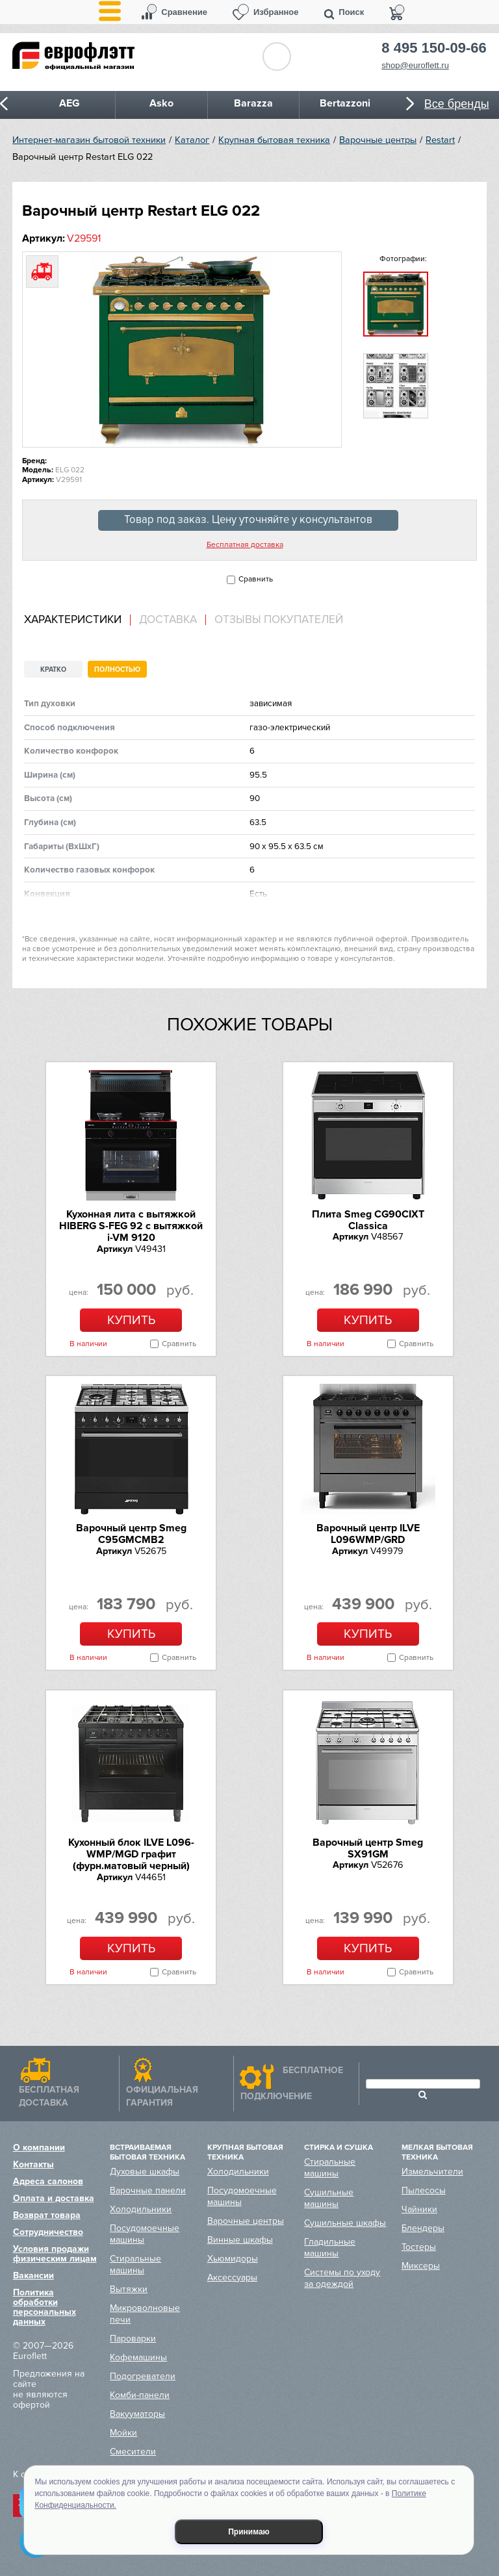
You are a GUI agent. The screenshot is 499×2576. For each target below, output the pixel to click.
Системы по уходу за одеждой (342, 2278)
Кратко (53, 669)
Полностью (117, 669)
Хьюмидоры (232, 2258)
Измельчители (432, 2171)
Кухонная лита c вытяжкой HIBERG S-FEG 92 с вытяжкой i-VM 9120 (131, 1226)
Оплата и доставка (53, 2198)
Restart (440, 140)
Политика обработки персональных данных (44, 2307)
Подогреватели (142, 2376)
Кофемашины (138, 2357)
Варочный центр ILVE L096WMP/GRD (368, 1534)
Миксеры (421, 2265)
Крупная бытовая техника (274, 140)
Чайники (419, 2209)
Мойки (123, 2432)
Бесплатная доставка (245, 545)
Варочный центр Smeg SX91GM (368, 1848)
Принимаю (249, 2531)
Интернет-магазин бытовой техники (89, 140)
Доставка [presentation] (168, 620)
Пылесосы (424, 2190)
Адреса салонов (48, 2181)
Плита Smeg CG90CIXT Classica (368, 1220)
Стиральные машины (135, 2264)
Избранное (276, 12)
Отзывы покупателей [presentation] (278, 620)
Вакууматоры (137, 2413)
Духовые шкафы (144, 2171)
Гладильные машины (329, 2247)
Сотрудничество (48, 2232)
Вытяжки (128, 2289)
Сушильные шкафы (345, 2222)
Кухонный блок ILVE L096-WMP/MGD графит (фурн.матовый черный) (131, 1854)
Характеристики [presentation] (73, 620)
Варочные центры (377, 140)
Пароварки (133, 2338)
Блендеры (423, 2228)
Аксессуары (232, 2277)
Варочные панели (148, 2190)
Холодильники (141, 2209)
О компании (39, 2147)
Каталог (192, 140)
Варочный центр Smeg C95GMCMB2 (131, 1534)
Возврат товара (47, 2215)
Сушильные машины (328, 2198)
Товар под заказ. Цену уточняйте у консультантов (248, 519)
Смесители (133, 2451)
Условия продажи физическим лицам (55, 2253)
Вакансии (33, 2275)
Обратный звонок (276, 56)
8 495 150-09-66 (433, 48)
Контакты (33, 2164)
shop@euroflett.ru (415, 65)
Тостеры (419, 2246)
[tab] (77, 620)
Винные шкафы (240, 2239)
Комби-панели (140, 2395)
